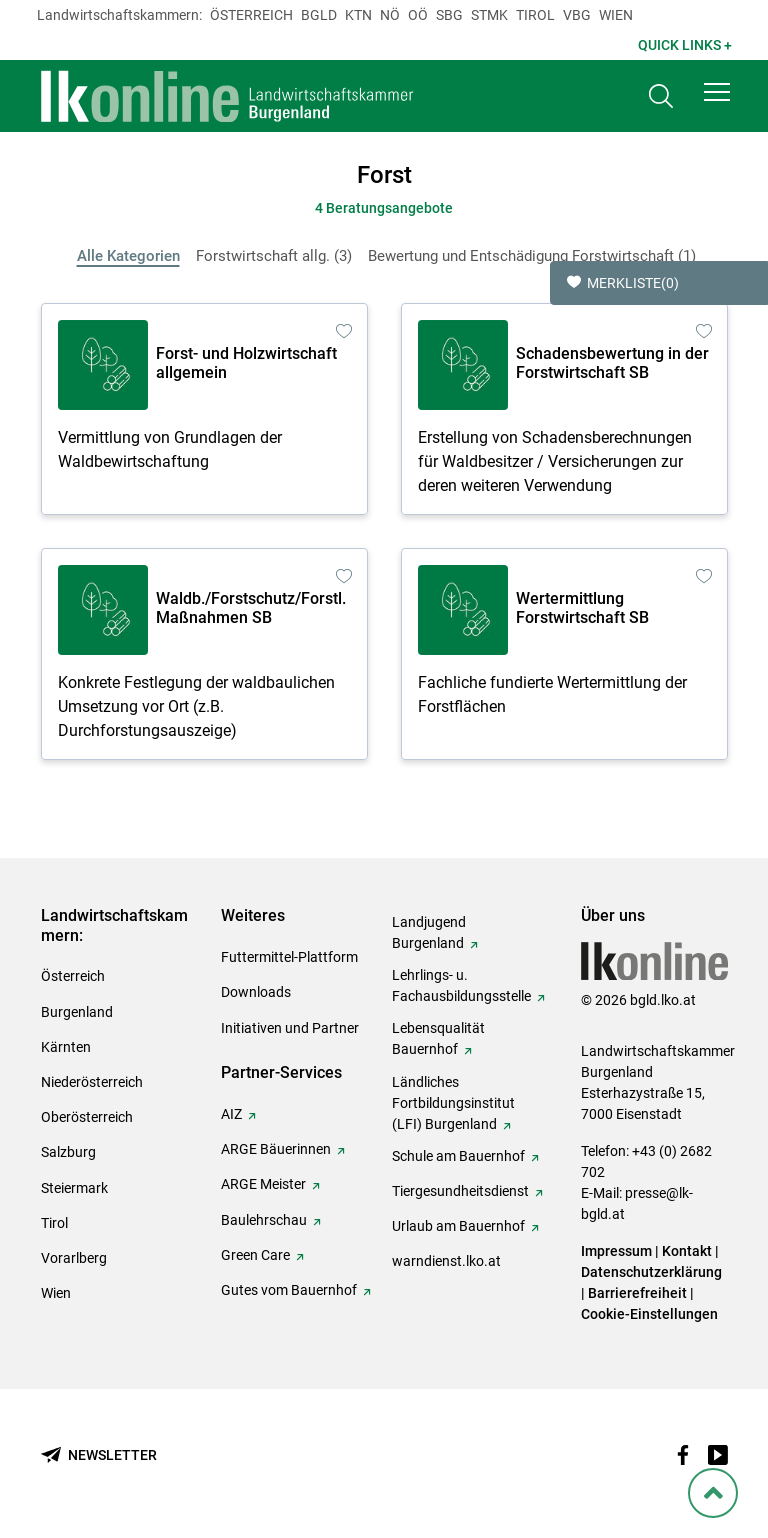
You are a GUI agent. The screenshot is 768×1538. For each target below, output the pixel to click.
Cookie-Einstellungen (649, 1314)
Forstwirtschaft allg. (274, 256)
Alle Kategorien (128, 256)
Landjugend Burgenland (429, 932)
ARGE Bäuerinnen (276, 1149)
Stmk (489, 15)
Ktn (358, 15)
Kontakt (687, 1251)
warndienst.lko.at (446, 1261)
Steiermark (74, 1188)
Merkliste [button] (623, 283)
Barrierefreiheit (637, 1293)
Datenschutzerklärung (651, 1272)
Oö (418, 15)
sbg (449, 15)
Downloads (256, 992)
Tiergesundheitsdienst (460, 1191)
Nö (390, 15)
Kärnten (66, 1047)
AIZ (231, 1114)
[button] (717, 92)
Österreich (251, 15)
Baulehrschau (264, 1220)
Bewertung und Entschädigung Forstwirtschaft (532, 256)
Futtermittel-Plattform (289, 957)
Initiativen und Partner (290, 1028)
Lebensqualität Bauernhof (438, 1038)
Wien (616, 15)
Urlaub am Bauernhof (458, 1226)
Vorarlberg (74, 1258)
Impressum (616, 1251)
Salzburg (68, 1152)
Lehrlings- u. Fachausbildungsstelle (461, 985)
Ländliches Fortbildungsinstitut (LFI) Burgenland (453, 1103)
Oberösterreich (87, 1117)
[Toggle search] (661, 96)
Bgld (319, 15)
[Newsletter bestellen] (99, 1455)
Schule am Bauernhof (458, 1156)
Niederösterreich (92, 1082)
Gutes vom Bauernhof (289, 1290)
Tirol (535, 15)
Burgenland (77, 1012)
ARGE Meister (263, 1184)
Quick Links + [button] (685, 45)
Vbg (577, 15)
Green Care (255, 1255)
